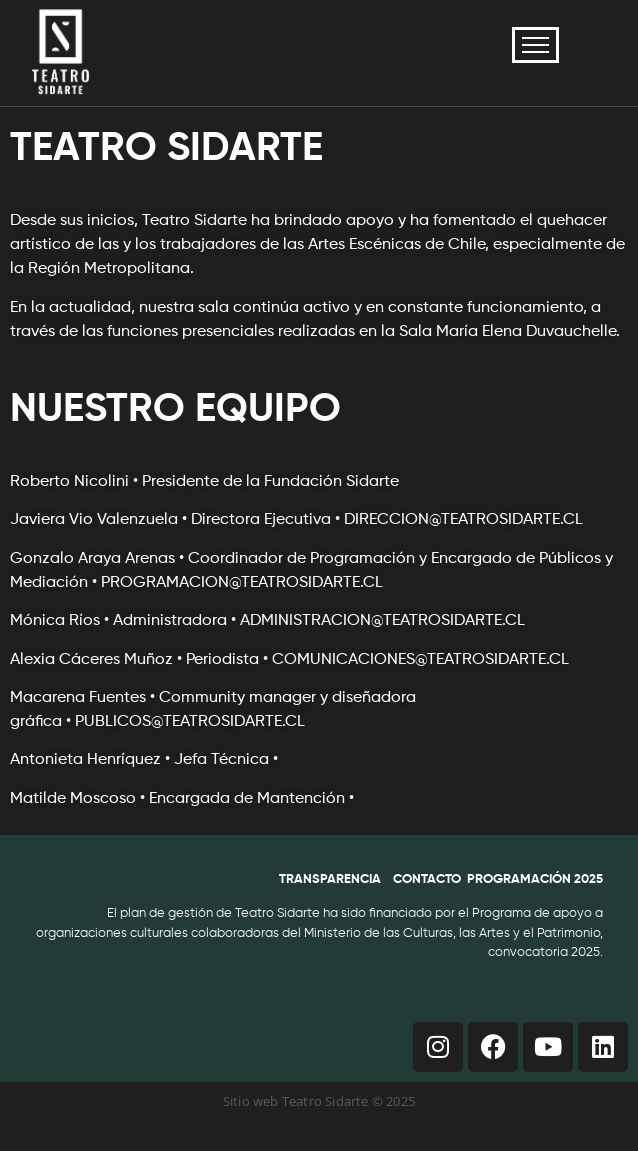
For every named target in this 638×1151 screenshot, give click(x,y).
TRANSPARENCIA (330, 879)
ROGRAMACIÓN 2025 (539, 879)
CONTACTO (427, 879)
